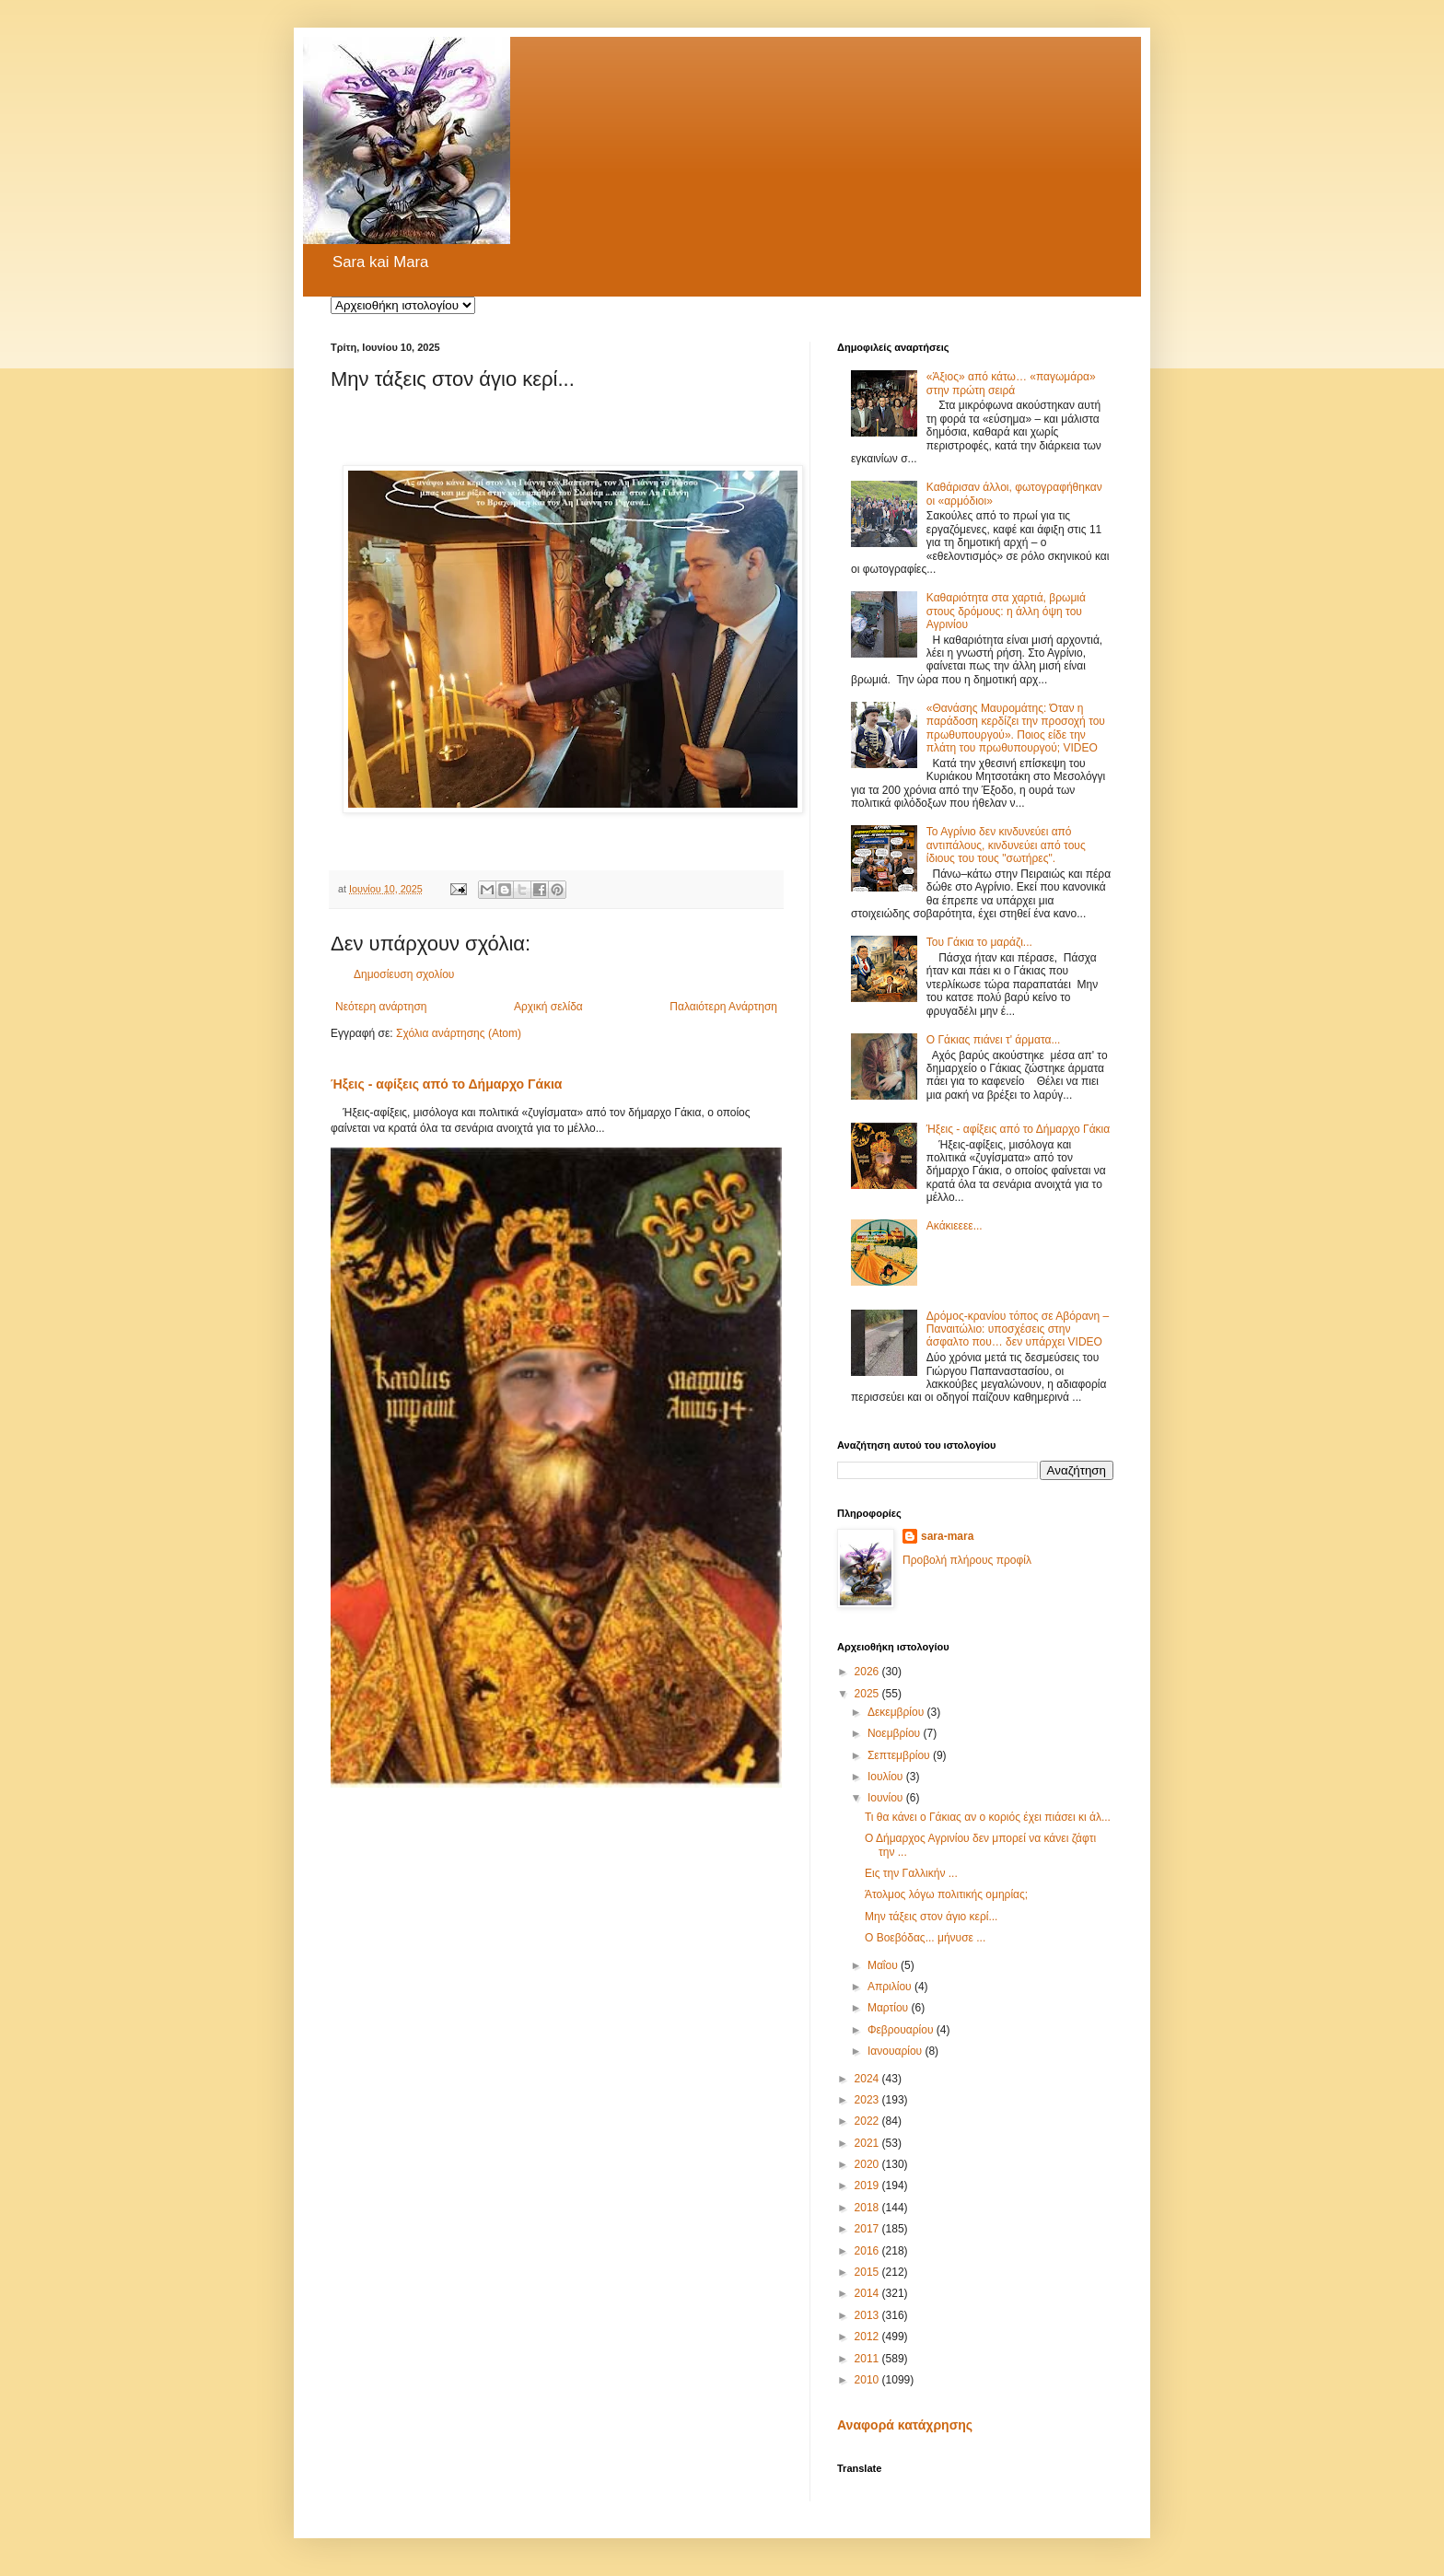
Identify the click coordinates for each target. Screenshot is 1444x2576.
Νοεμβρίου (896, 1733)
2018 (868, 2207)
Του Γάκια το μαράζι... (979, 942)
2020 (868, 2164)
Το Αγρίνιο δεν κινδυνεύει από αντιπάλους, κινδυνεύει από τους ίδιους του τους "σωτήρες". (1006, 845)
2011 (868, 2358)
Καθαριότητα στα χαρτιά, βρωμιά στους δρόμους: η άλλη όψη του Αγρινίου (1006, 611)
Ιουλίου (887, 1776)
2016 (868, 2250)
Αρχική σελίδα (548, 1006)
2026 (868, 1671)
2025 (868, 1693)
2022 (868, 2121)
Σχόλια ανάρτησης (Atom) (458, 1033)
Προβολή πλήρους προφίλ (966, 1560)
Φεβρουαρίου (902, 2029)
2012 (868, 2336)
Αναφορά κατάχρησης (904, 2425)
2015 (868, 2272)
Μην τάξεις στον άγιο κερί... (931, 1916)
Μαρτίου (890, 2007)
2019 (868, 2185)
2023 (868, 2099)
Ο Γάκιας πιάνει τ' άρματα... (993, 1039)
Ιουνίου (887, 1797)
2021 (868, 2143)
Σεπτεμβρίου (900, 1755)
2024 (868, 2078)
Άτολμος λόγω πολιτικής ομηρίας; (946, 1894)
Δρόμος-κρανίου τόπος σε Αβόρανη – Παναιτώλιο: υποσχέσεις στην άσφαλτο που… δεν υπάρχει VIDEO (1017, 1329)
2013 (868, 2315)
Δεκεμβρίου (897, 1712)
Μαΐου (884, 1965)
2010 (868, 2379)
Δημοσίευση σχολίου (404, 974)
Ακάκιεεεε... (954, 1225)
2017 (868, 2228)
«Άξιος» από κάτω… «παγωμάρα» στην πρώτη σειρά (1011, 383)
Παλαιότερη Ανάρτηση (723, 1006)
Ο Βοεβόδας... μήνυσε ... (925, 1937)
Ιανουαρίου (897, 2051)
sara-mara (947, 1536)
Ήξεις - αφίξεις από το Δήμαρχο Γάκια (447, 1084)
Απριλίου (891, 1986)
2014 (868, 2293)
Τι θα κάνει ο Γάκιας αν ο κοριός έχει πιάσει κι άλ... (988, 1817)
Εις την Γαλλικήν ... (911, 1873)
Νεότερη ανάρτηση (380, 1006)
